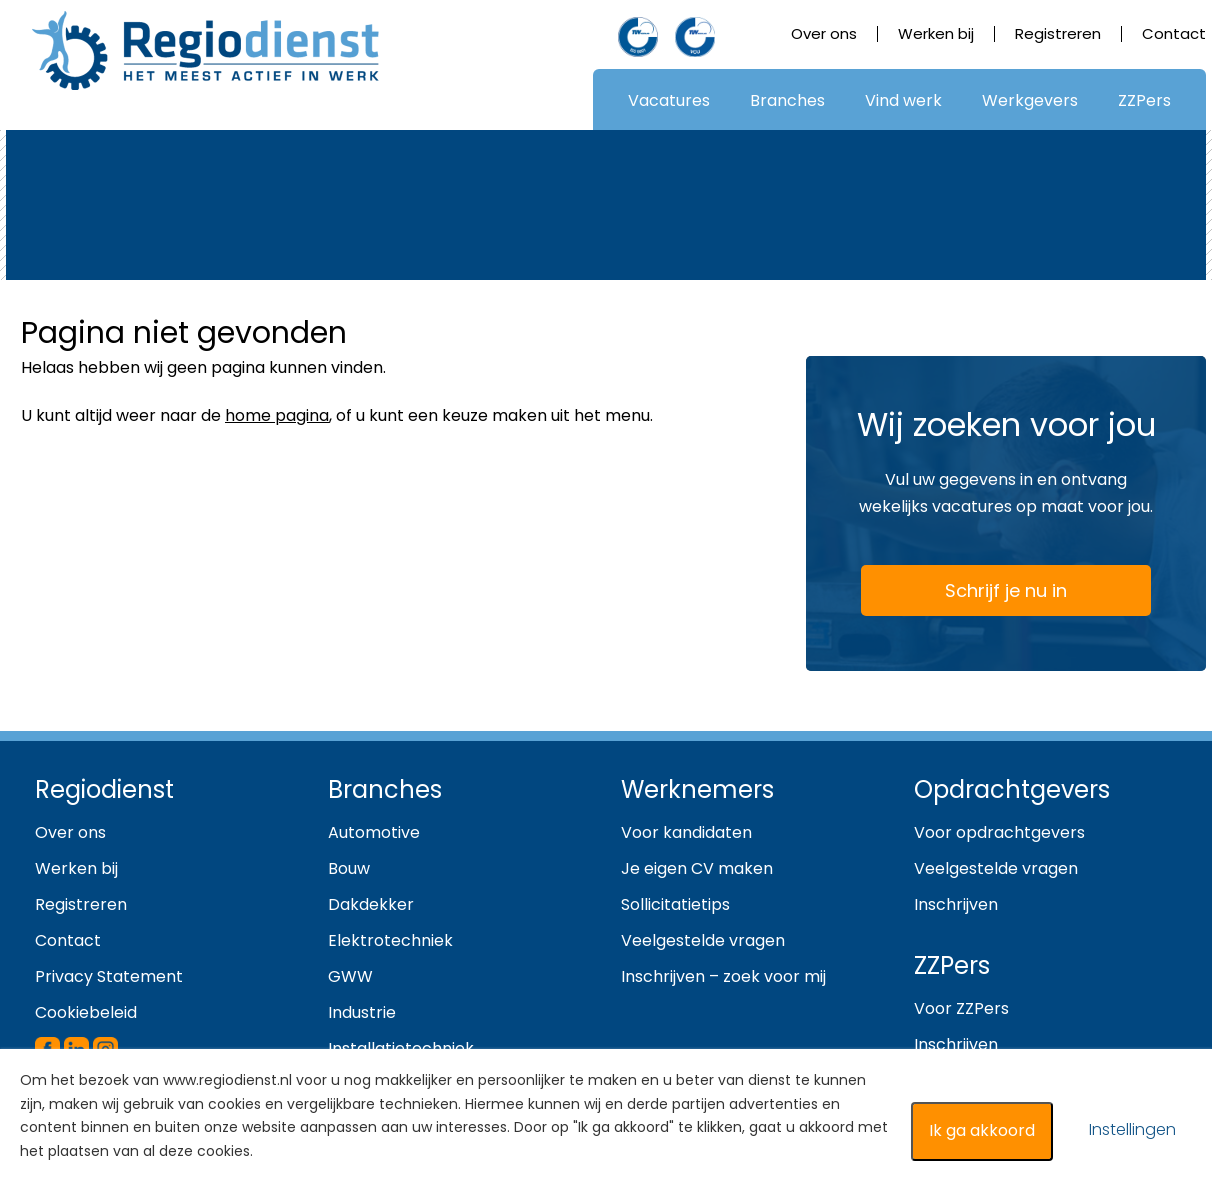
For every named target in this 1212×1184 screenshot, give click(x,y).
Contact (1174, 33)
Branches (787, 100)
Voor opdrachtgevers (999, 832)
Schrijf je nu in (972, 594)
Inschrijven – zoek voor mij (723, 976)
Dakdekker (371, 904)
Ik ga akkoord (982, 1130)
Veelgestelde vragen (703, 940)
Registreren (1058, 33)
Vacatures (669, 100)
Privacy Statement (109, 976)
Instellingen (1132, 1129)
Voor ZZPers (961, 1008)
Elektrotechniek (390, 940)
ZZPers (1144, 100)
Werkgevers (1030, 100)
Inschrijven (956, 904)
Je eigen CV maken (697, 868)
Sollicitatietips (675, 904)
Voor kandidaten (686, 832)
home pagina (277, 415)
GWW (350, 976)
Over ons (824, 33)
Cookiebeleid (86, 1012)
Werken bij (936, 33)
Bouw (349, 868)
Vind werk (903, 100)
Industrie (362, 1012)
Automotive (374, 832)
